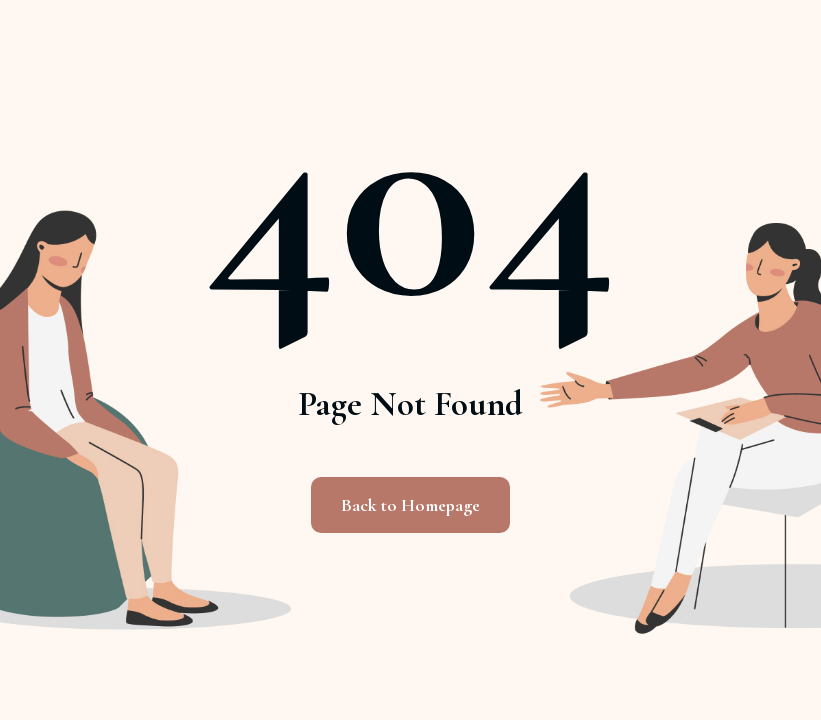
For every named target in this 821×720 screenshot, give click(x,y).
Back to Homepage (410, 505)
